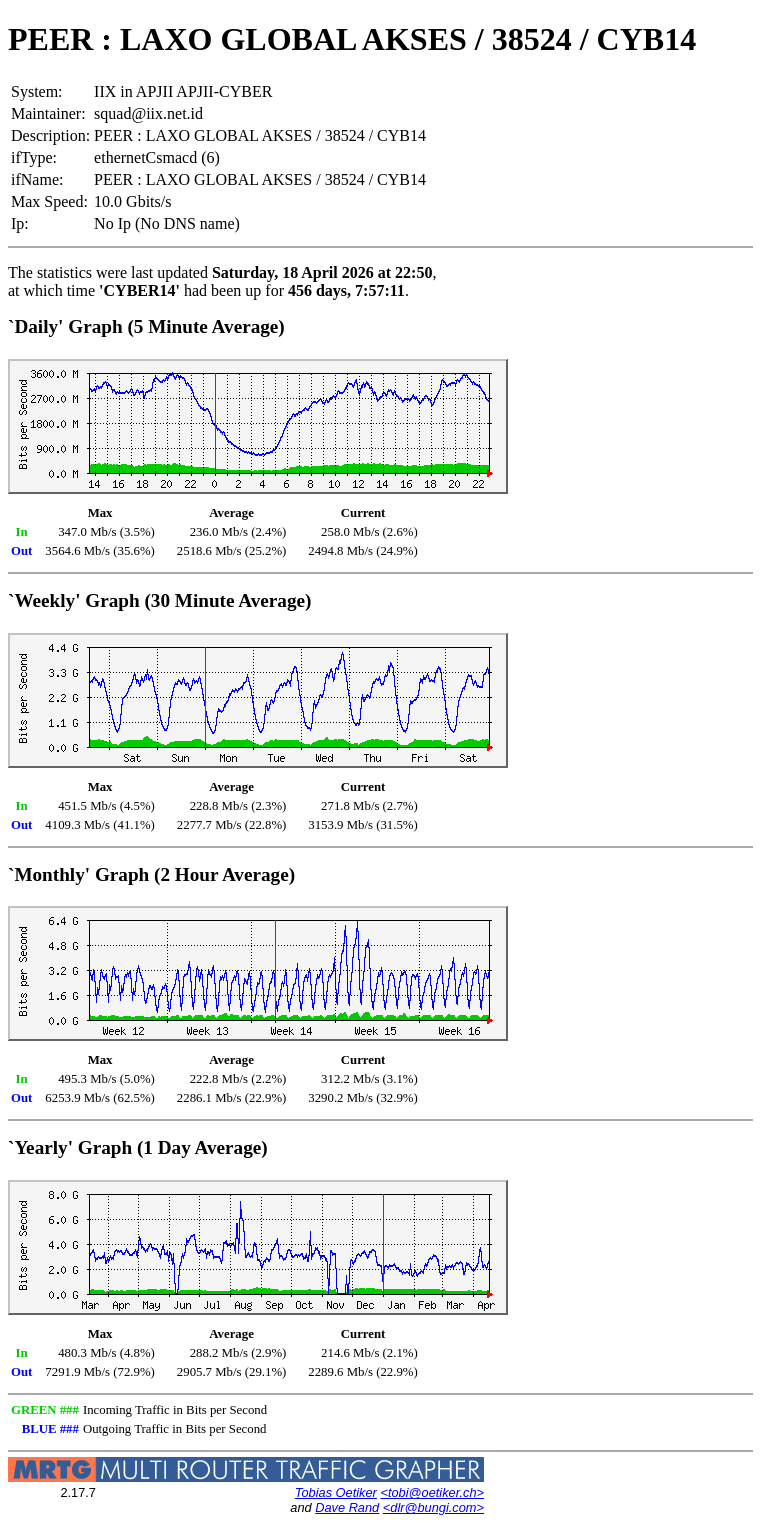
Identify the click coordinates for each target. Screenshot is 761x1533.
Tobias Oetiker (336, 1492)
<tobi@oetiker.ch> (432, 1492)
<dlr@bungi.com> (433, 1507)
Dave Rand (347, 1507)
